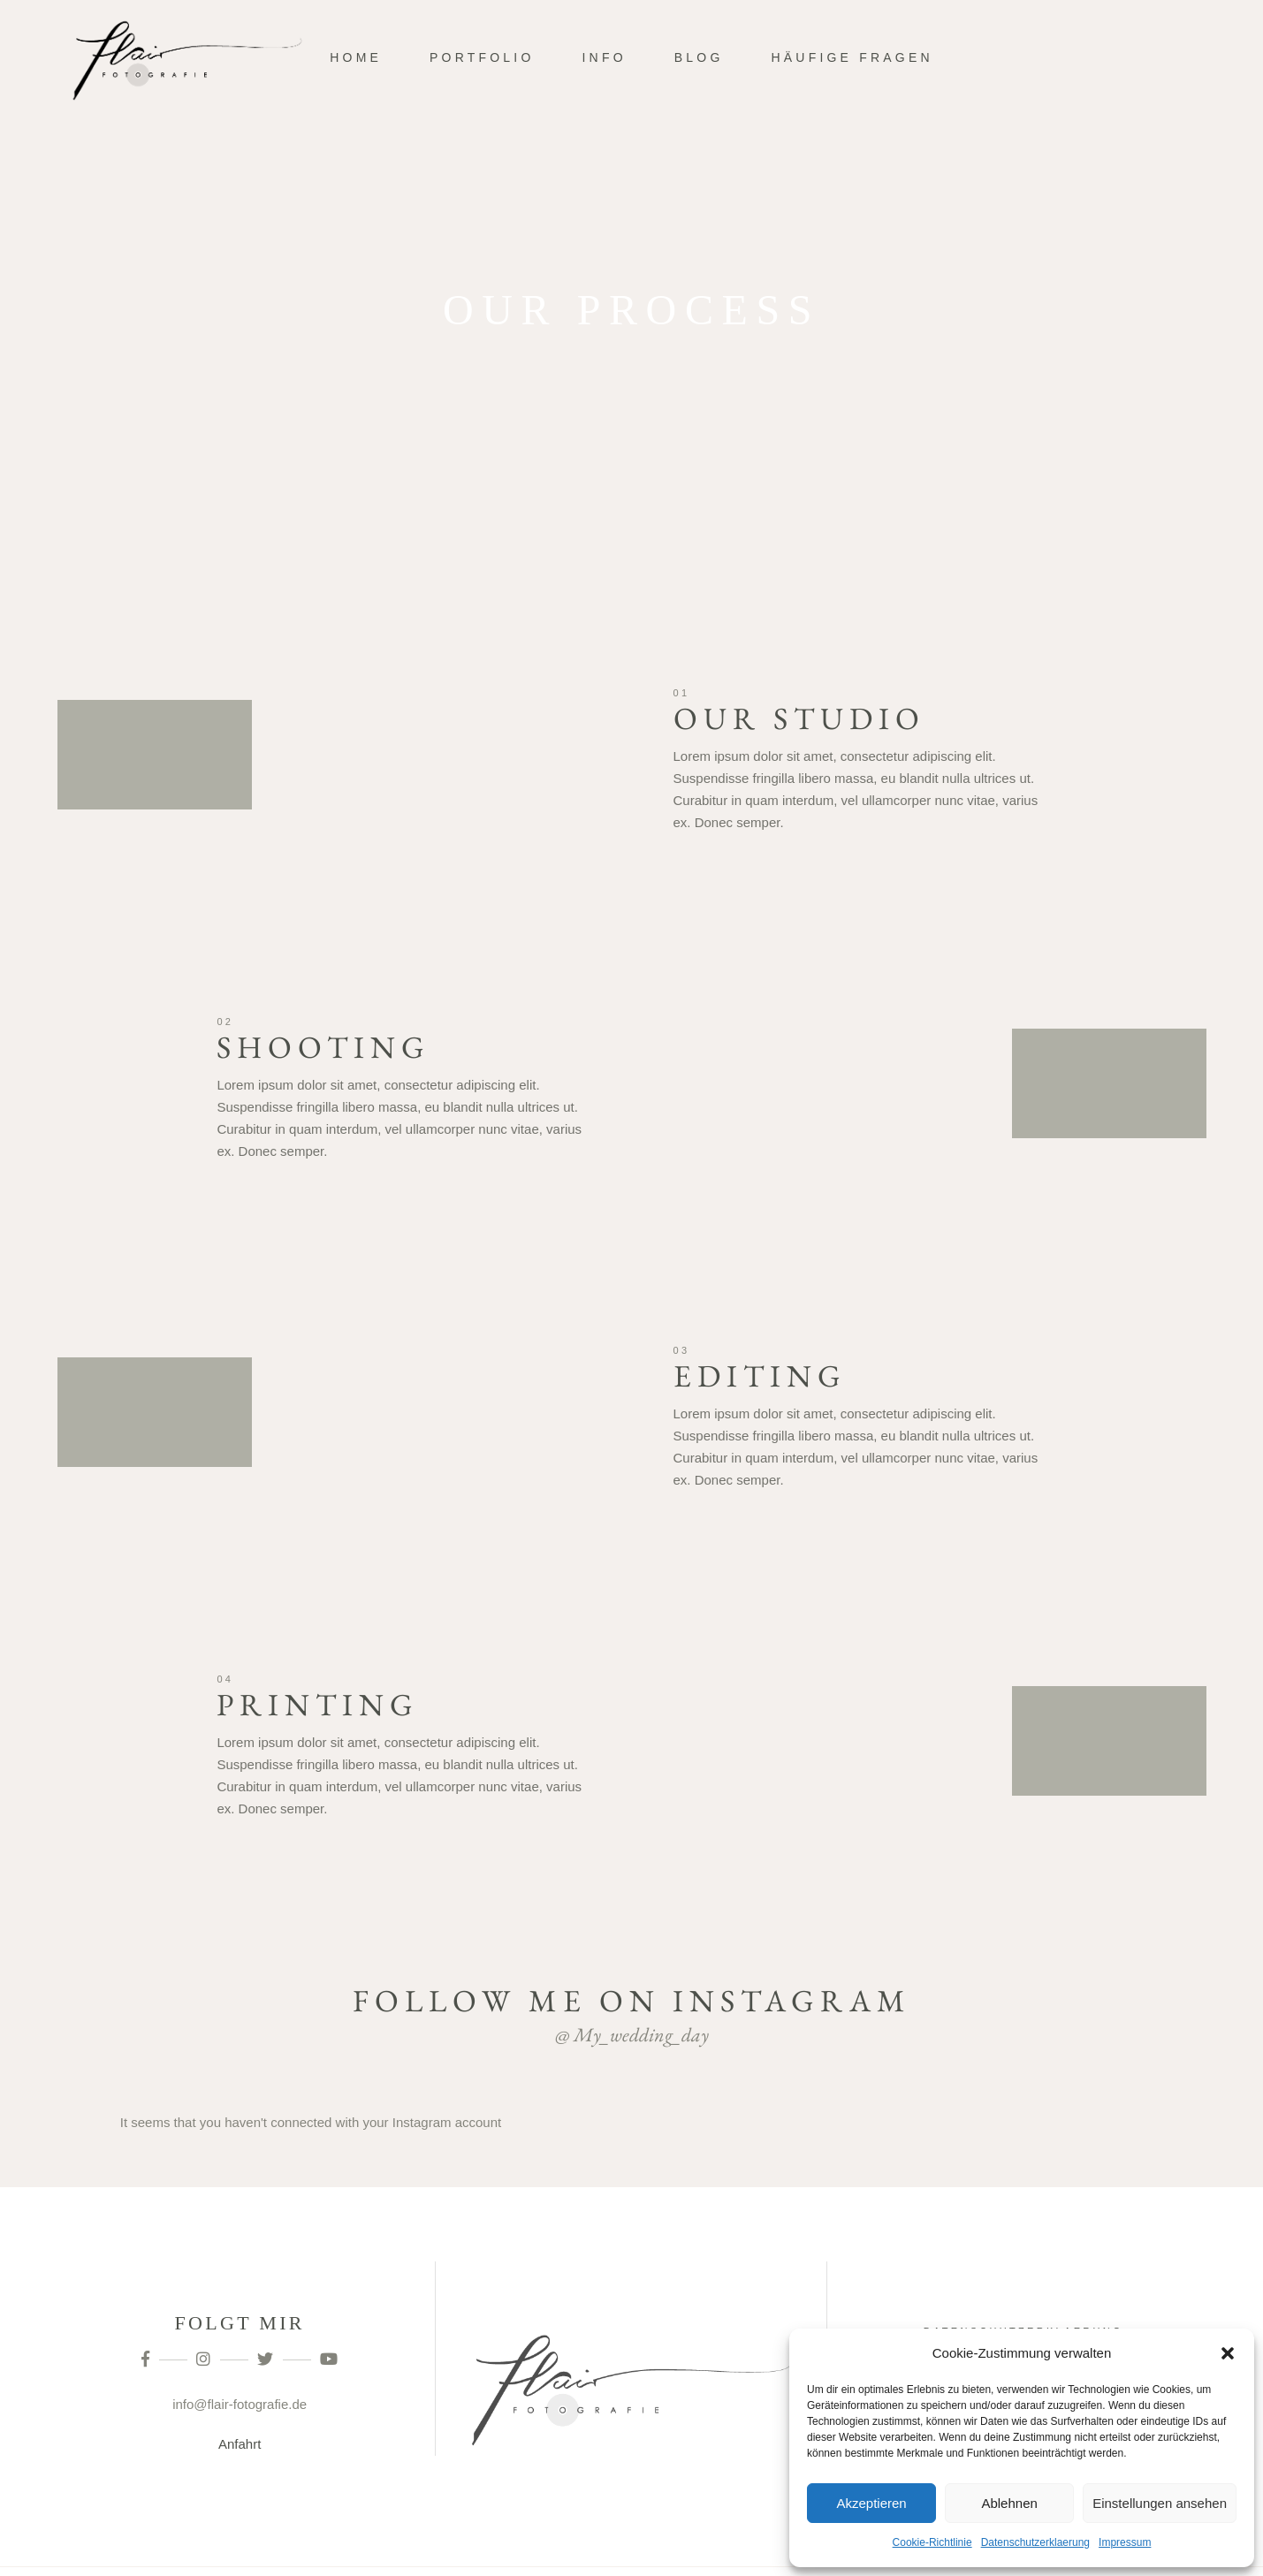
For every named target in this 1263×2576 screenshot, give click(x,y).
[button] (1227, 2353)
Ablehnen (1009, 2503)
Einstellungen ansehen (1159, 2503)
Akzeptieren (871, 2503)
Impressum (1125, 2542)
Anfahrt (239, 2443)
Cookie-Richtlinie (932, 2542)
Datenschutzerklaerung (1035, 2542)
